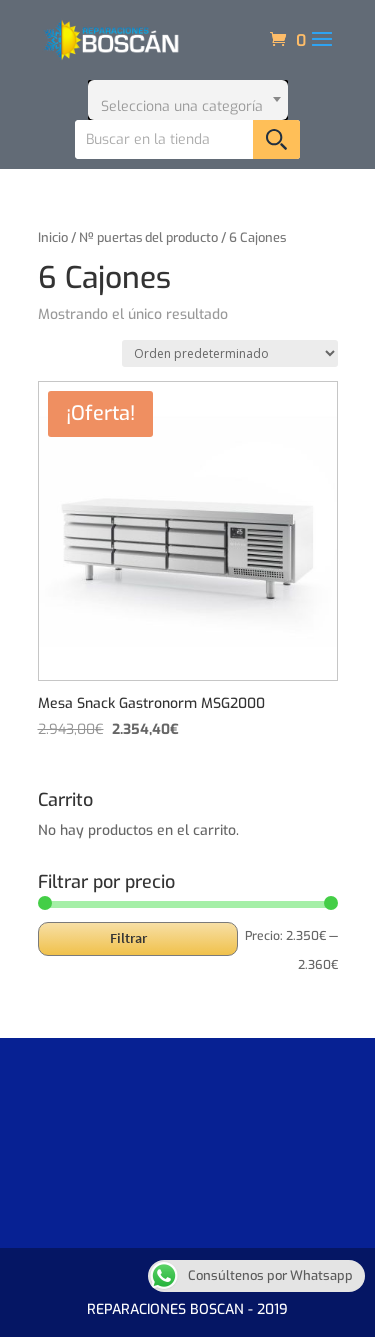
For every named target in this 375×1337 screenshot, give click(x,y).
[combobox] (188, 100)
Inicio (53, 237)
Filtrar (128, 938)
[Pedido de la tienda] (230, 353)
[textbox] (188, 100)
